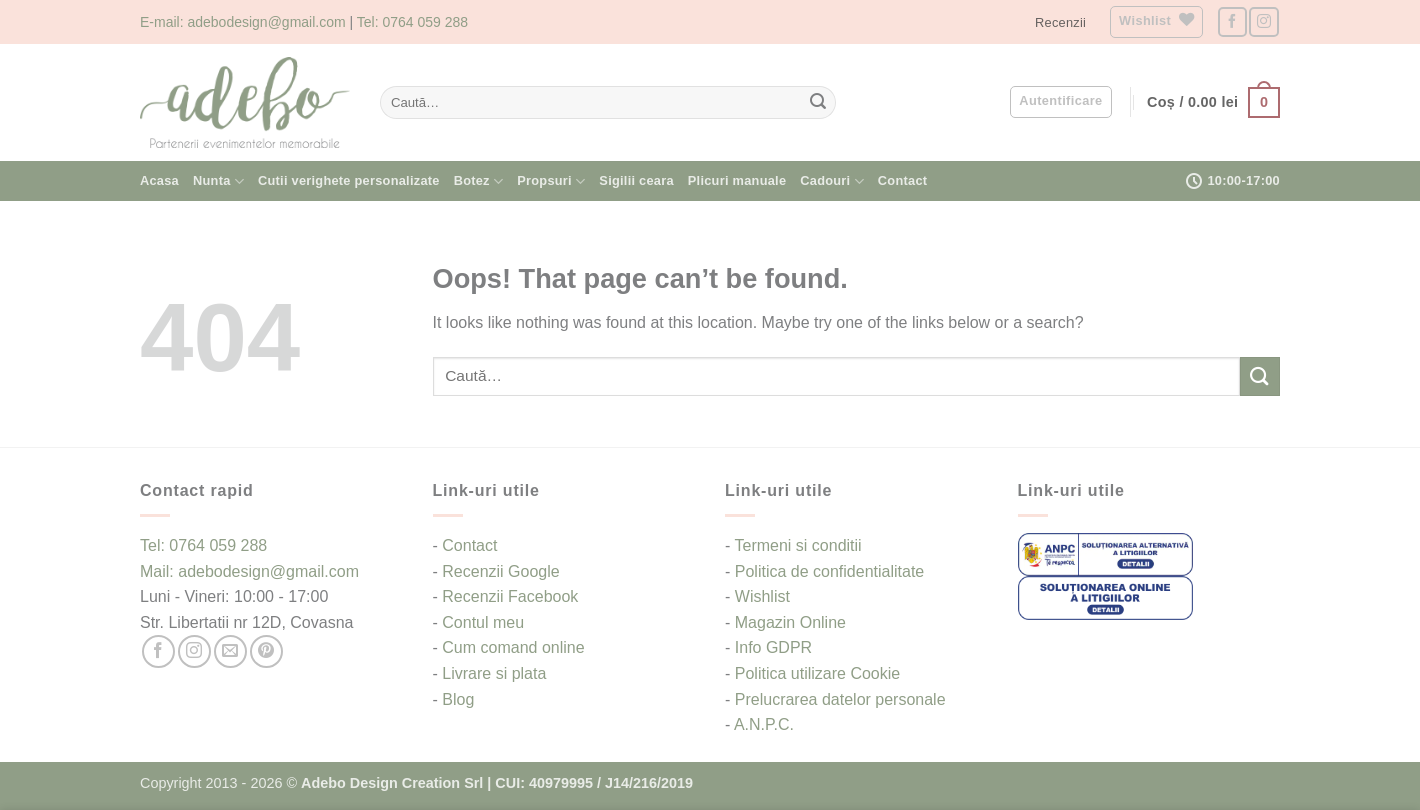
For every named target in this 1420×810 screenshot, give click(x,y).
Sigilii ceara (636, 180)
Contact (902, 180)
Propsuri (551, 181)
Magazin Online (790, 622)
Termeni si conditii (797, 545)
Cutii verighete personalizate (349, 180)
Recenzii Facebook (510, 596)
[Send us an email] (230, 651)
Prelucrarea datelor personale (840, 699)
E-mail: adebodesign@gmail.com (243, 22)
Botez (479, 181)
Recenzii (1060, 22)
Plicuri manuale (737, 180)
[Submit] (818, 103)
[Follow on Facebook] (1232, 21)
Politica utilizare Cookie (817, 673)
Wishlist (762, 596)
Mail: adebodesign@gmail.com (249, 571)
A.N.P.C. (764, 724)
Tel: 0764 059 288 (412, 22)
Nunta (218, 181)
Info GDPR (773, 647)
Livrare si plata (494, 673)
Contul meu (483, 622)
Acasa (159, 180)
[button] (1060, 102)
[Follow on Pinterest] (266, 651)
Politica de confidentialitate (829, 571)
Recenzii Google (500, 571)
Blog (458, 699)
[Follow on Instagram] (1263, 21)
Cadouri (832, 181)
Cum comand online (513, 647)
